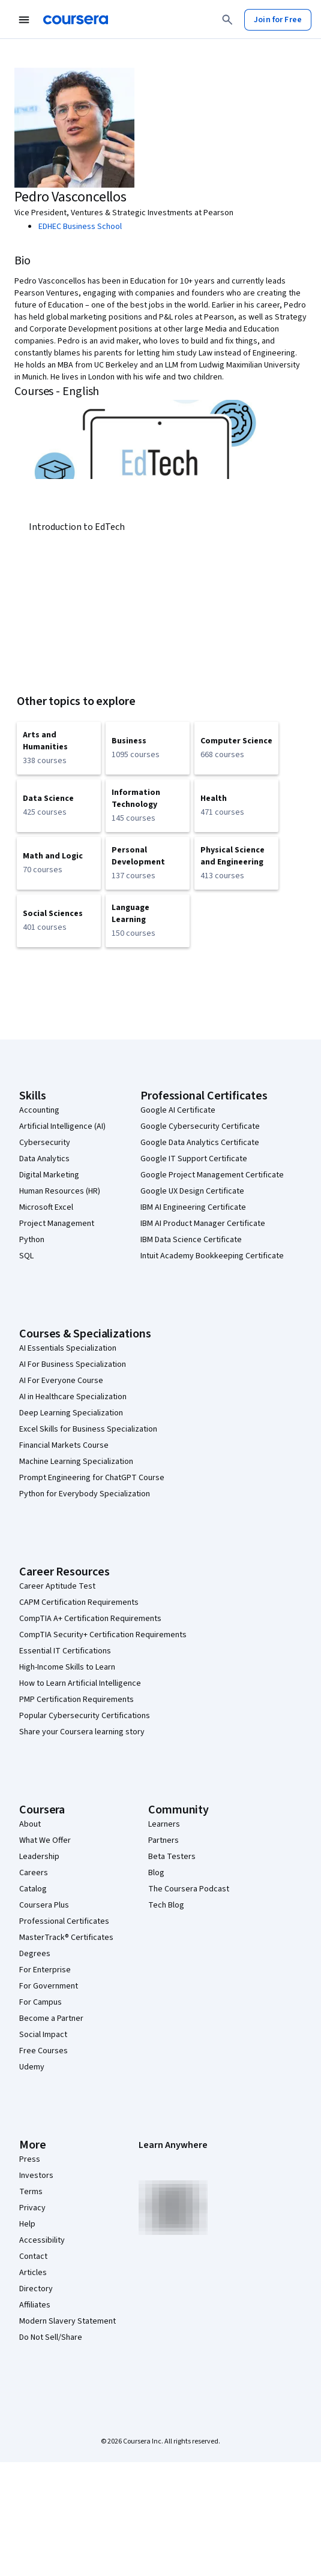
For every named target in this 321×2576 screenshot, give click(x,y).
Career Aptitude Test (57, 1586)
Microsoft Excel (46, 1207)
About (30, 1824)
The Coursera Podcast (188, 1889)
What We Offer (45, 1840)
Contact (33, 2256)
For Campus (40, 2002)
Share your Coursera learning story (82, 1732)
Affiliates (34, 2305)
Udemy (31, 2067)
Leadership (39, 1857)
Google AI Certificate (177, 1110)
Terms (31, 2192)
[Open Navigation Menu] (24, 19)
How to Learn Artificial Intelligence (80, 1683)
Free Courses (43, 2051)
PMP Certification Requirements (76, 1700)
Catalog (33, 1889)
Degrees (34, 1954)
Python (31, 1240)
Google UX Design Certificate (192, 1191)
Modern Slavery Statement (67, 2321)
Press (29, 2159)
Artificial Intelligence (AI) (62, 1126)
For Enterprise (45, 1970)
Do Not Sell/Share (50, 2337)
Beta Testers (172, 1857)
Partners (163, 1840)
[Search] (227, 19)
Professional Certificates (64, 1921)
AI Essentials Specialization (67, 1348)
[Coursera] (75, 19)
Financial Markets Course (64, 1445)
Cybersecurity (44, 1143)
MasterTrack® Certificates (66, 1938)
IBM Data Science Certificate (191, 1240)
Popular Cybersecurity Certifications (84, 1716)
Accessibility (42, 2240)
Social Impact (43, 2035)
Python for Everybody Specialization (84, 1494)
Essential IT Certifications (65, 1651)
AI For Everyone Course (61, 1381)
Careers (33, 1873)
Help (27, 2224)
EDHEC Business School (80, 227)
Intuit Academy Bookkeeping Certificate (212, 1256)
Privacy (32, 2208)
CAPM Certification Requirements (79, 1602)
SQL (26, 1256)
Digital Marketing (49, 1175)
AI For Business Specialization (72, 1364)
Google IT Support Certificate (193, 1159)
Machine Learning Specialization (76, 1462)
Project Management (56, 1224)
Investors (36, 2176)
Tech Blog (166, 1905)
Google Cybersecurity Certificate (200, 1126)
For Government (48, 1986)
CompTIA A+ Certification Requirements (90, 1619)
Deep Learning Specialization (71, 1413)
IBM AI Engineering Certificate (193, 1207)
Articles (33, 2273)
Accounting (39, 1110)
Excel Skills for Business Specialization (88, 1429)
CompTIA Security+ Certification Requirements (103, 1635)
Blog (156, 1873)
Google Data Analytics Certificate (199, 1143)
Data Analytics (44, 1159)
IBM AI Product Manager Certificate (202, 1224)
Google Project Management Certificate (212, 1175)
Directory (36, 2289)
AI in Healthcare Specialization (73, 1397)
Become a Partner (51, 2018)
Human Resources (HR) (59, 1191)
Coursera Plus (44, 1905)
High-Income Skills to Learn (67, 1667)
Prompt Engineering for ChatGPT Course (91, 1478)
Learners (164, 1824)
